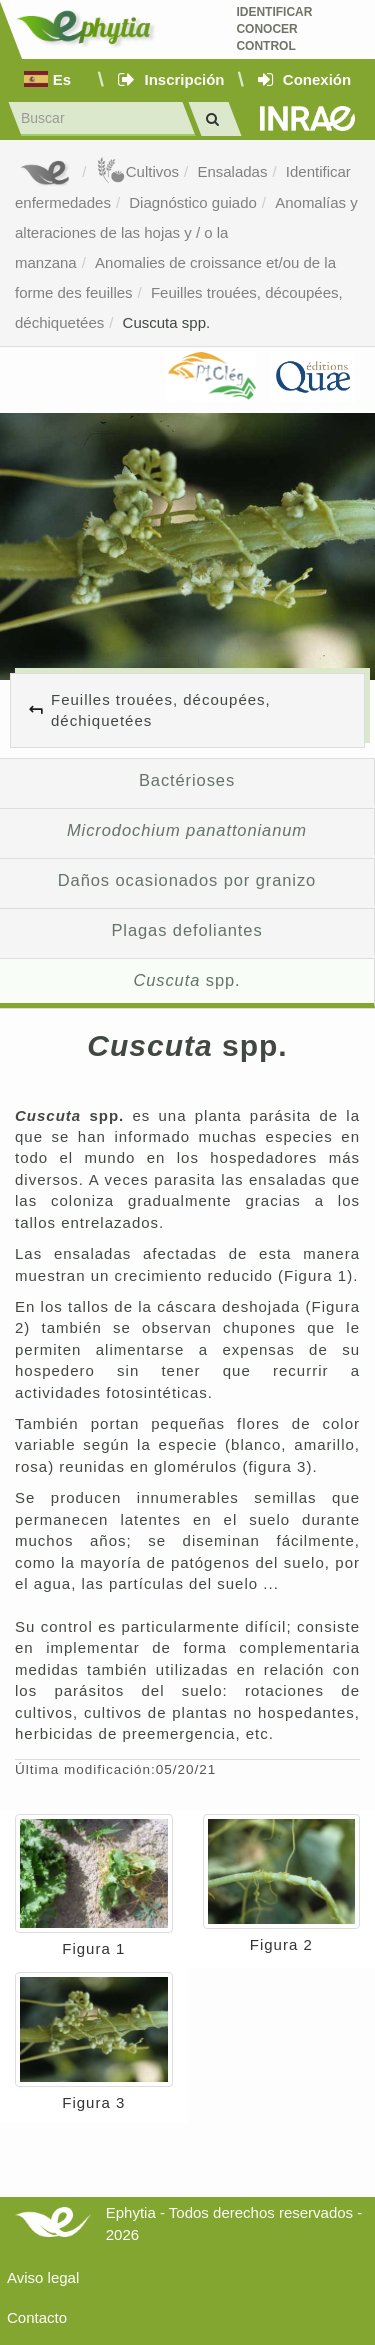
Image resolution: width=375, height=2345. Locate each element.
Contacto (37, 2317)
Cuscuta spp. (167, 322)
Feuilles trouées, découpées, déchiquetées (161, 710)
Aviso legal (43, 2277)
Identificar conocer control (274, 29)
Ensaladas (232, 171)
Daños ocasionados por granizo (187, 880)
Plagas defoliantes (186, 930)
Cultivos (137, 171)
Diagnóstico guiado (193, 202)
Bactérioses (187, 780)
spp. (186, 980)
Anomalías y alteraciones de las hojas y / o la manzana (186, 232)
